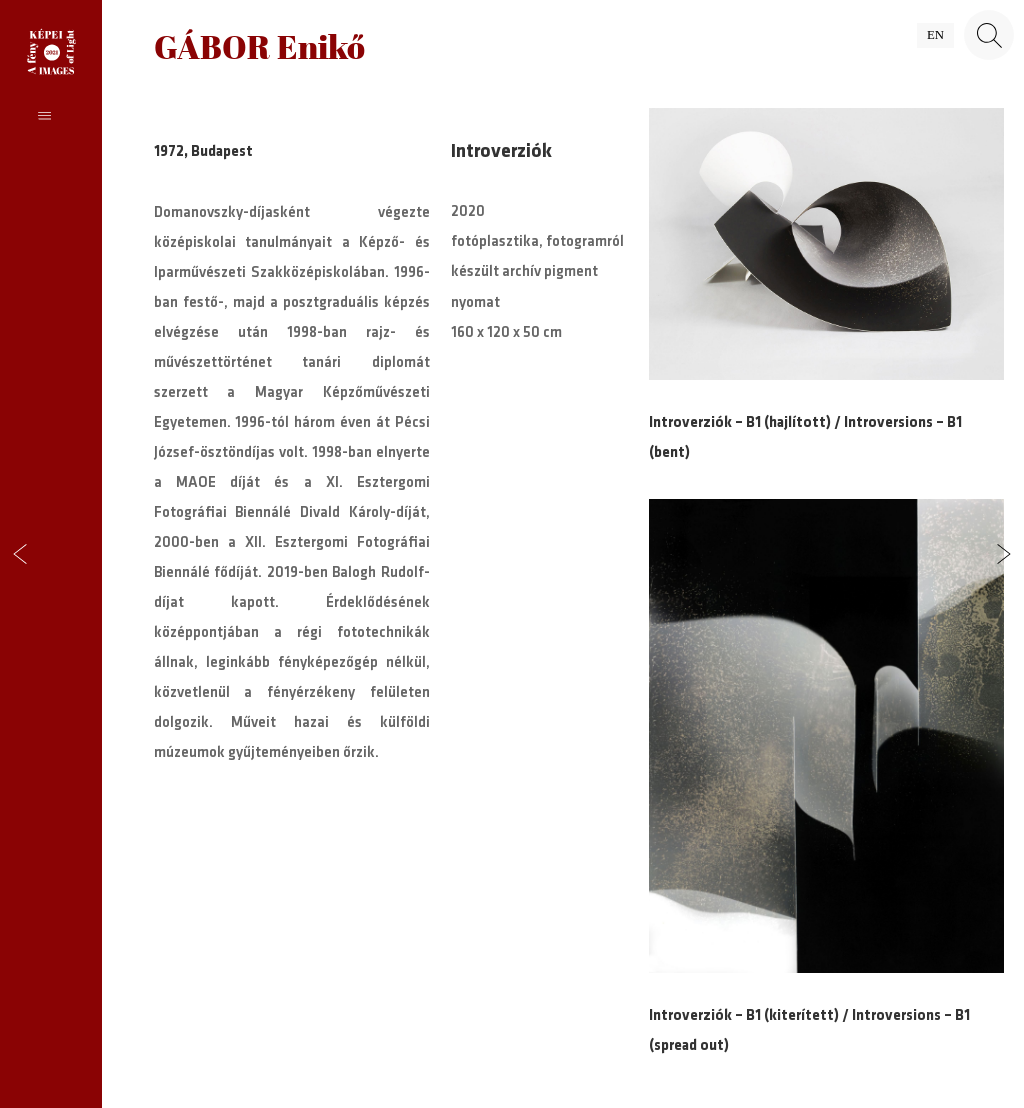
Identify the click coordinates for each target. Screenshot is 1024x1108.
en (935, 35)
